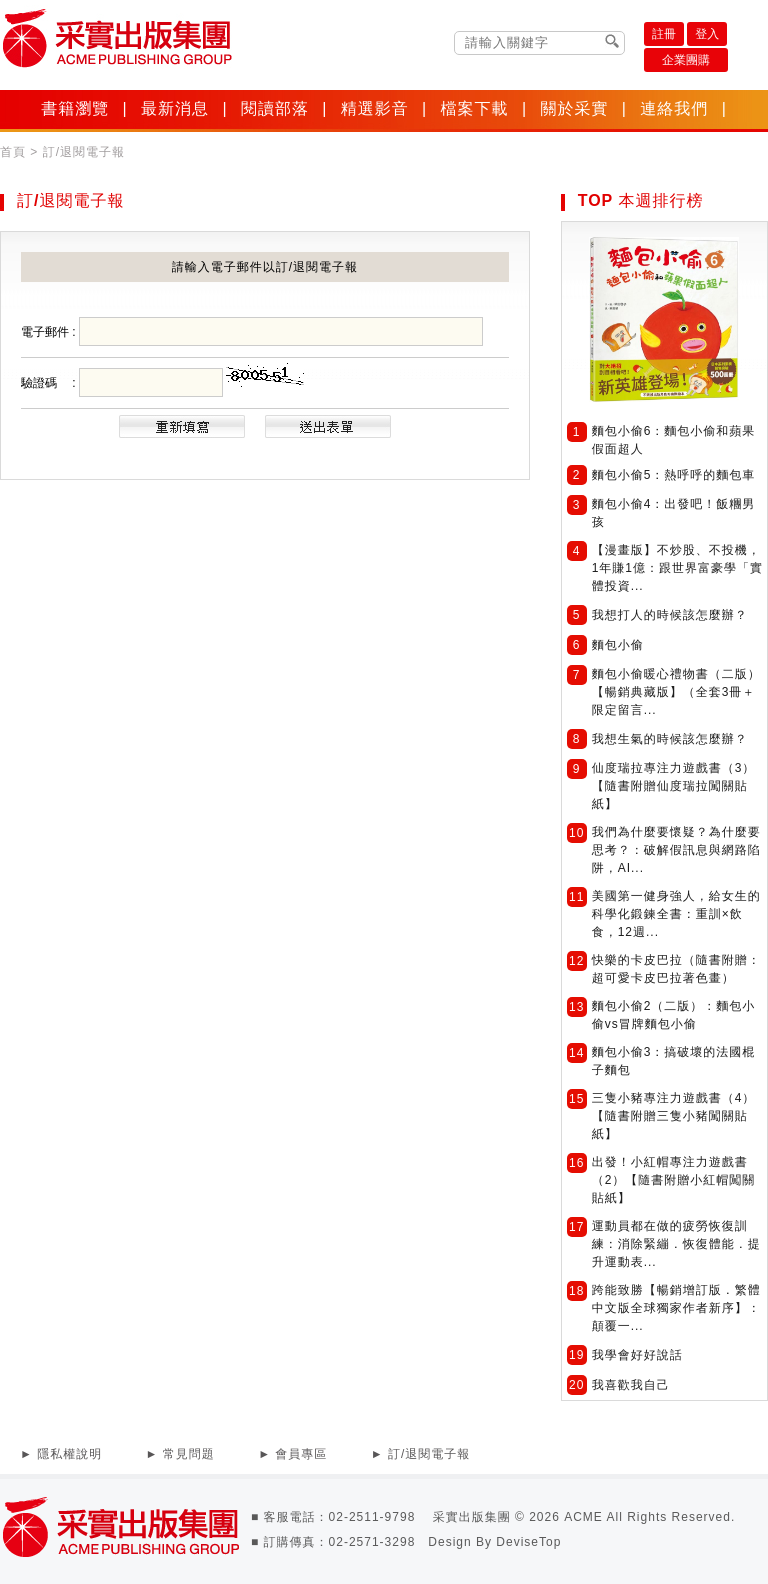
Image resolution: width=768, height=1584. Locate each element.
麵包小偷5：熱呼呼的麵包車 (674, 475)
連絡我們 (674, 108)
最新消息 (175, 108)
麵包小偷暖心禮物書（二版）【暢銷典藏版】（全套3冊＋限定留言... (676, 692)
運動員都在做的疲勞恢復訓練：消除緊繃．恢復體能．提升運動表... (676, 1244)
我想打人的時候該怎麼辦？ (670, 615)
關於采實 (574, 108)
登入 (707, 34)
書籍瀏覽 (75, 108)
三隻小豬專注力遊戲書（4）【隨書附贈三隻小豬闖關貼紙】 (674, 1116)
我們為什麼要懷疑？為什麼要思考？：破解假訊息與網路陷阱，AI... (676, 850)
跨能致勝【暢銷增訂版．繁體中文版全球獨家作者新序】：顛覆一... (676, 1308)
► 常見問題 (180, 1454)
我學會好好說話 (637, 1355)
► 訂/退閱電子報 (421, 1454)
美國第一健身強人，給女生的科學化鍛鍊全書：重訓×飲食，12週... (676, 914)
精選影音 (375, 108)
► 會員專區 (292, 1454)
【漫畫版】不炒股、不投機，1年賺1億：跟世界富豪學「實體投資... (677, 568)
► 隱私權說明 (61, 1454)
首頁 (13, 152)
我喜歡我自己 (631, 1385)
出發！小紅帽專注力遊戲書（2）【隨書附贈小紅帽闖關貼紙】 (674, 1180)
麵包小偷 (618, 645)
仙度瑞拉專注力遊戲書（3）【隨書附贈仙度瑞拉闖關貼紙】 (674, 786)
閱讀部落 (275, 108)
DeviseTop (528, 1542)
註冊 (664, 34)
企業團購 (686, 60)
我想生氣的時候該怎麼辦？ (670, 739)
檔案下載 (475, 108)
